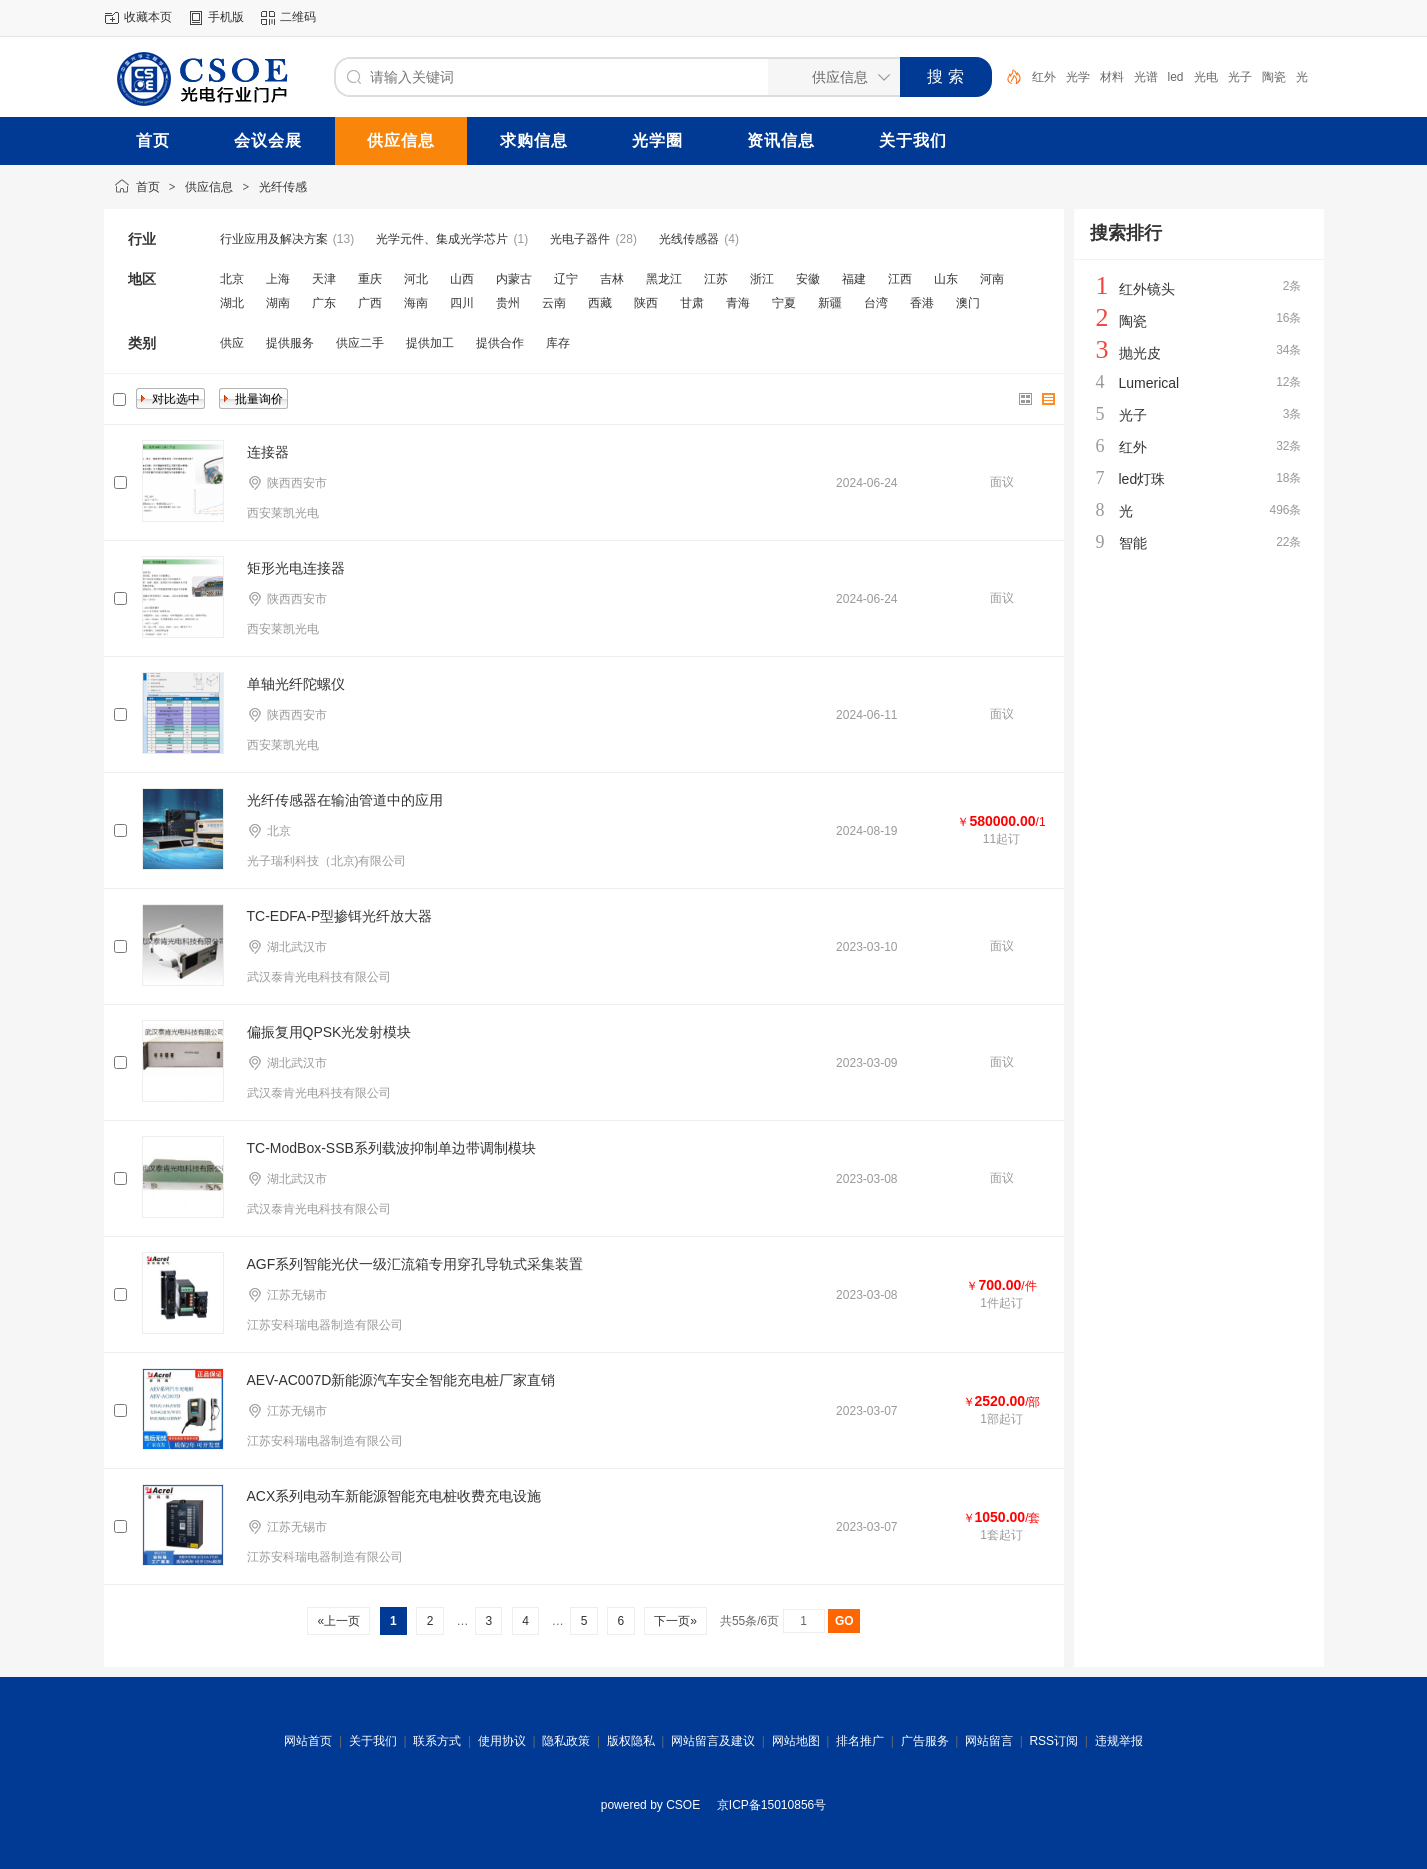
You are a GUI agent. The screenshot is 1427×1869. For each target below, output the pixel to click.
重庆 (370, 279)
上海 (278, 279)
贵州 (508, 303)
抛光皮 (1140, 353)
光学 (1078, 77)
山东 (946, 279)
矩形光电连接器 (296, 568)
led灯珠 (1142, 479)
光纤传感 (283, 187)
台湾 (876, 303)
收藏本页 (148, 17)
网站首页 (308, 1741)
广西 (370, 303)
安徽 (808, 279)
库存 (558, 343)
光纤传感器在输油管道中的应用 (345, 800)
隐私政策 (566, 1741)
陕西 (646, 303)
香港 (922, 303)
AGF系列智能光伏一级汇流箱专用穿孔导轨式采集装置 (415, 1264)
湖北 (232, 303)
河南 (992, 279)
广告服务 (925, 1741)
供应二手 (360, 343)
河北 (416, 279)
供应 (232, 343)
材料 (1112, 77)
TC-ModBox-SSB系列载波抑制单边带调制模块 (391, 1148)
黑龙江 (664, 279)
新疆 (830, 303)
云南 (554, 303)
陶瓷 (1274, 77)
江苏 (716, 279)
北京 (232, 279)
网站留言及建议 (713, 1741)
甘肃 (692, 303)
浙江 (762, 279)
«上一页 (338, 1621)
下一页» (675, 1621)
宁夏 (784, 303)
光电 (1206, 77)
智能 (1133, 543)
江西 (900, 279)
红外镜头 (1147, 289)
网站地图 (796, 1741)
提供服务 (290, 343)
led (1176, 77)
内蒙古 (514, 279)
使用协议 (502, 1741)
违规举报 (1119, 1741)
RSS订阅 (1053, 1741)
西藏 (600, 303)
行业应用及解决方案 (274, 239)
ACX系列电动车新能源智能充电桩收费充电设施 (394, 1496)
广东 (324, 303)
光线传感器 (689, 239)
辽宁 (566, 279)
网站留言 (989, 1741)
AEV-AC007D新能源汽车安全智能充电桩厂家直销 (401, 1380)
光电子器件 (580, 239)
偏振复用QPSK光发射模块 (329, 1032)
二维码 (298, 17)
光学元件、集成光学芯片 (442, 239)
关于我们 (373, 1741)
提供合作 (500, 343)
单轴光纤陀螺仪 (296, 684)
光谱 (1146, 77)
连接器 (268, 452)
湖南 (278, 303)
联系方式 (437, 1741)
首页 (148, 187)
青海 (738, 303)
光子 (1240, 77)
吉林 (612, 279)
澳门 (968, 303)
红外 (1044, 77)
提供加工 (430, 343)
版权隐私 (631, 1741)
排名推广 (860, 1741)
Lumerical (1149, 383)
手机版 (226, 17)
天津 (324, 279)
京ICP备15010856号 (771, 1805)
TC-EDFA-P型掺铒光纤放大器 (340, 916)
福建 (854, 279)
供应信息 (209, 187)
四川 (462, 303)
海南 (416, 303)
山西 (462, 279)
